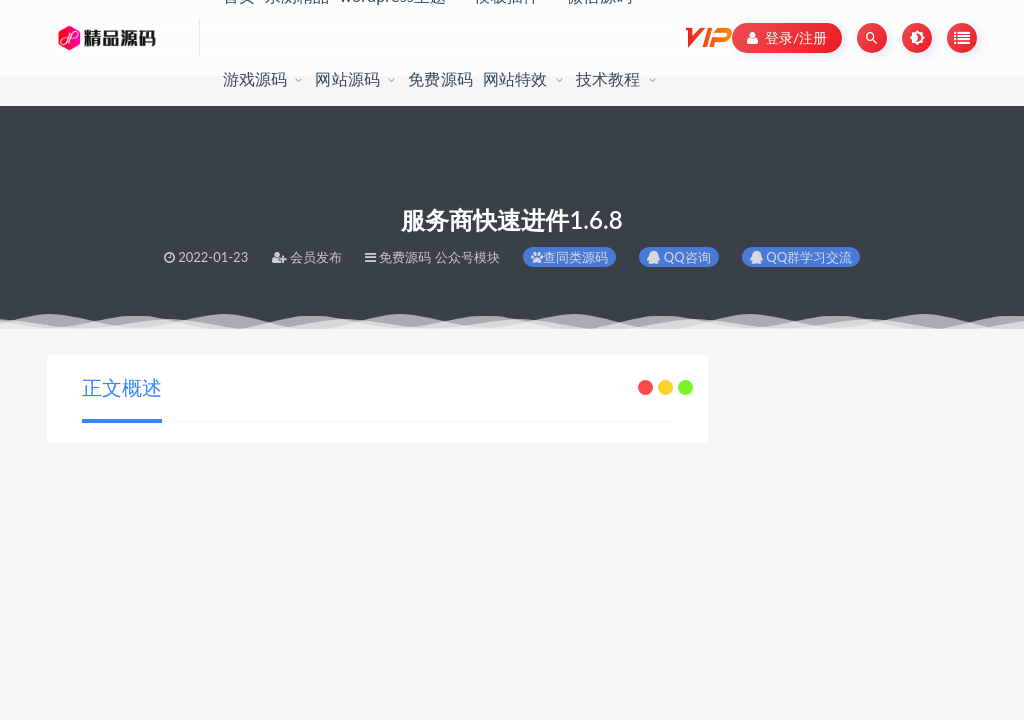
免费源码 (440, 78)
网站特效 (515, 78)
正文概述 (122, 387)
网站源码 (347, 78)
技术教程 (608, 78)
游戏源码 (255, 78)
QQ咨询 (678, 257)
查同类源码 (569, 257)
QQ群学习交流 (801, 257)
